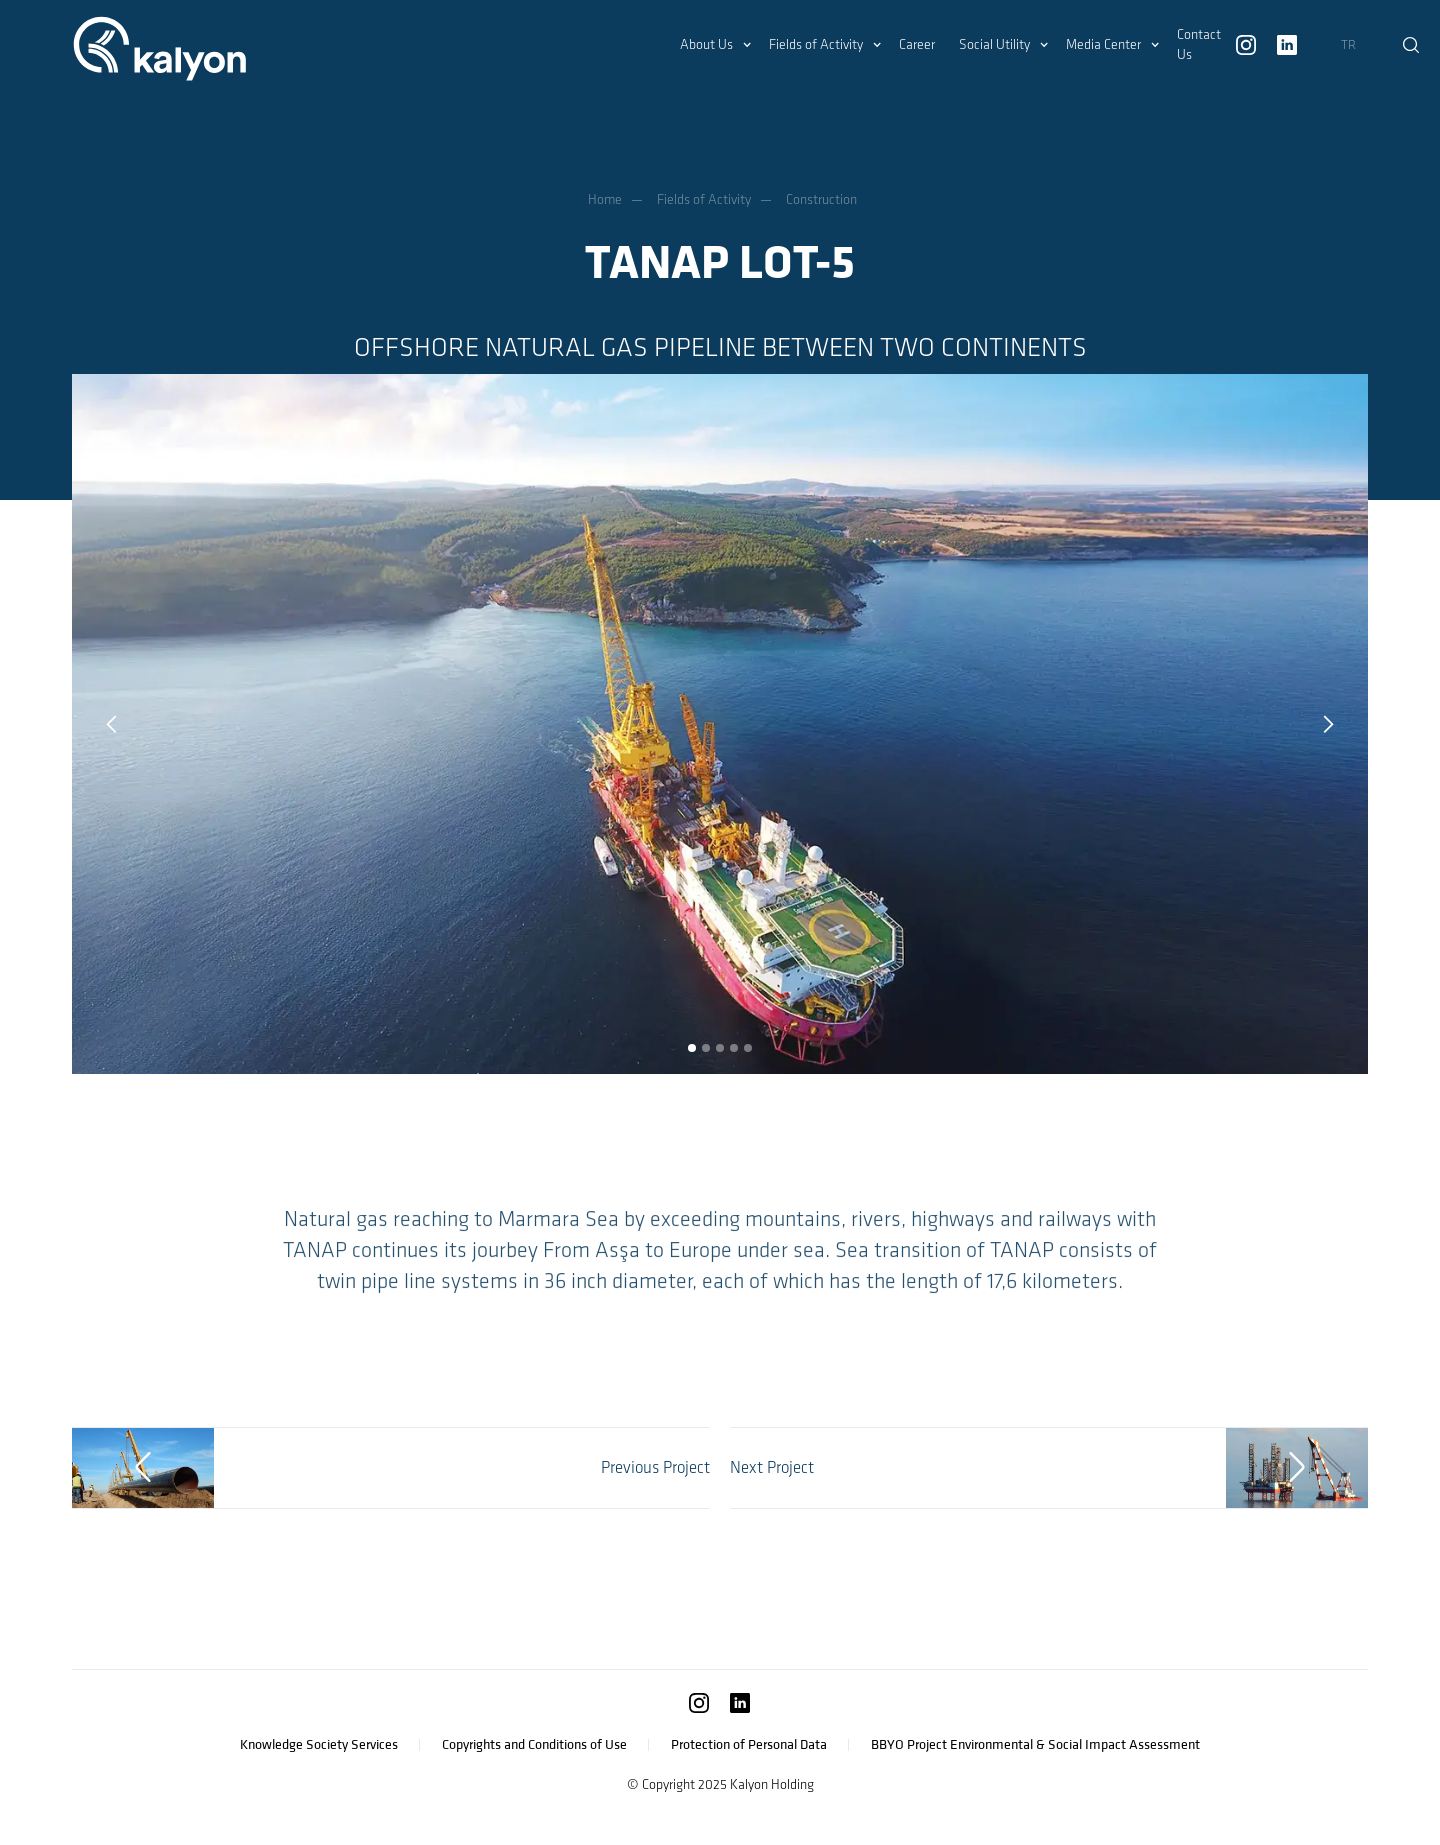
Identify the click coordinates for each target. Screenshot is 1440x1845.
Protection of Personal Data (749, 1744)
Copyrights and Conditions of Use (534, 1744)
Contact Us (1199, 44)
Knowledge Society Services (319, 1744)
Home (605, 199)
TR (1348, 45)
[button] (712, 45)
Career (917, 44)
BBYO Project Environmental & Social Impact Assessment (1035, 1744)
